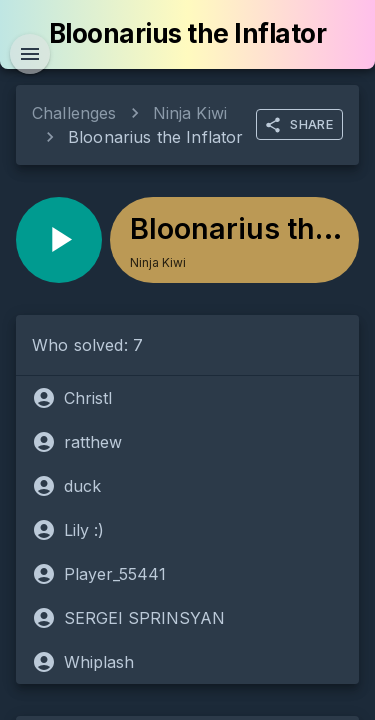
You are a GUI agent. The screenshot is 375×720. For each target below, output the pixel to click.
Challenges (74, 113)
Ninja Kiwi (190, 113)
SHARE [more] (298, 125)
